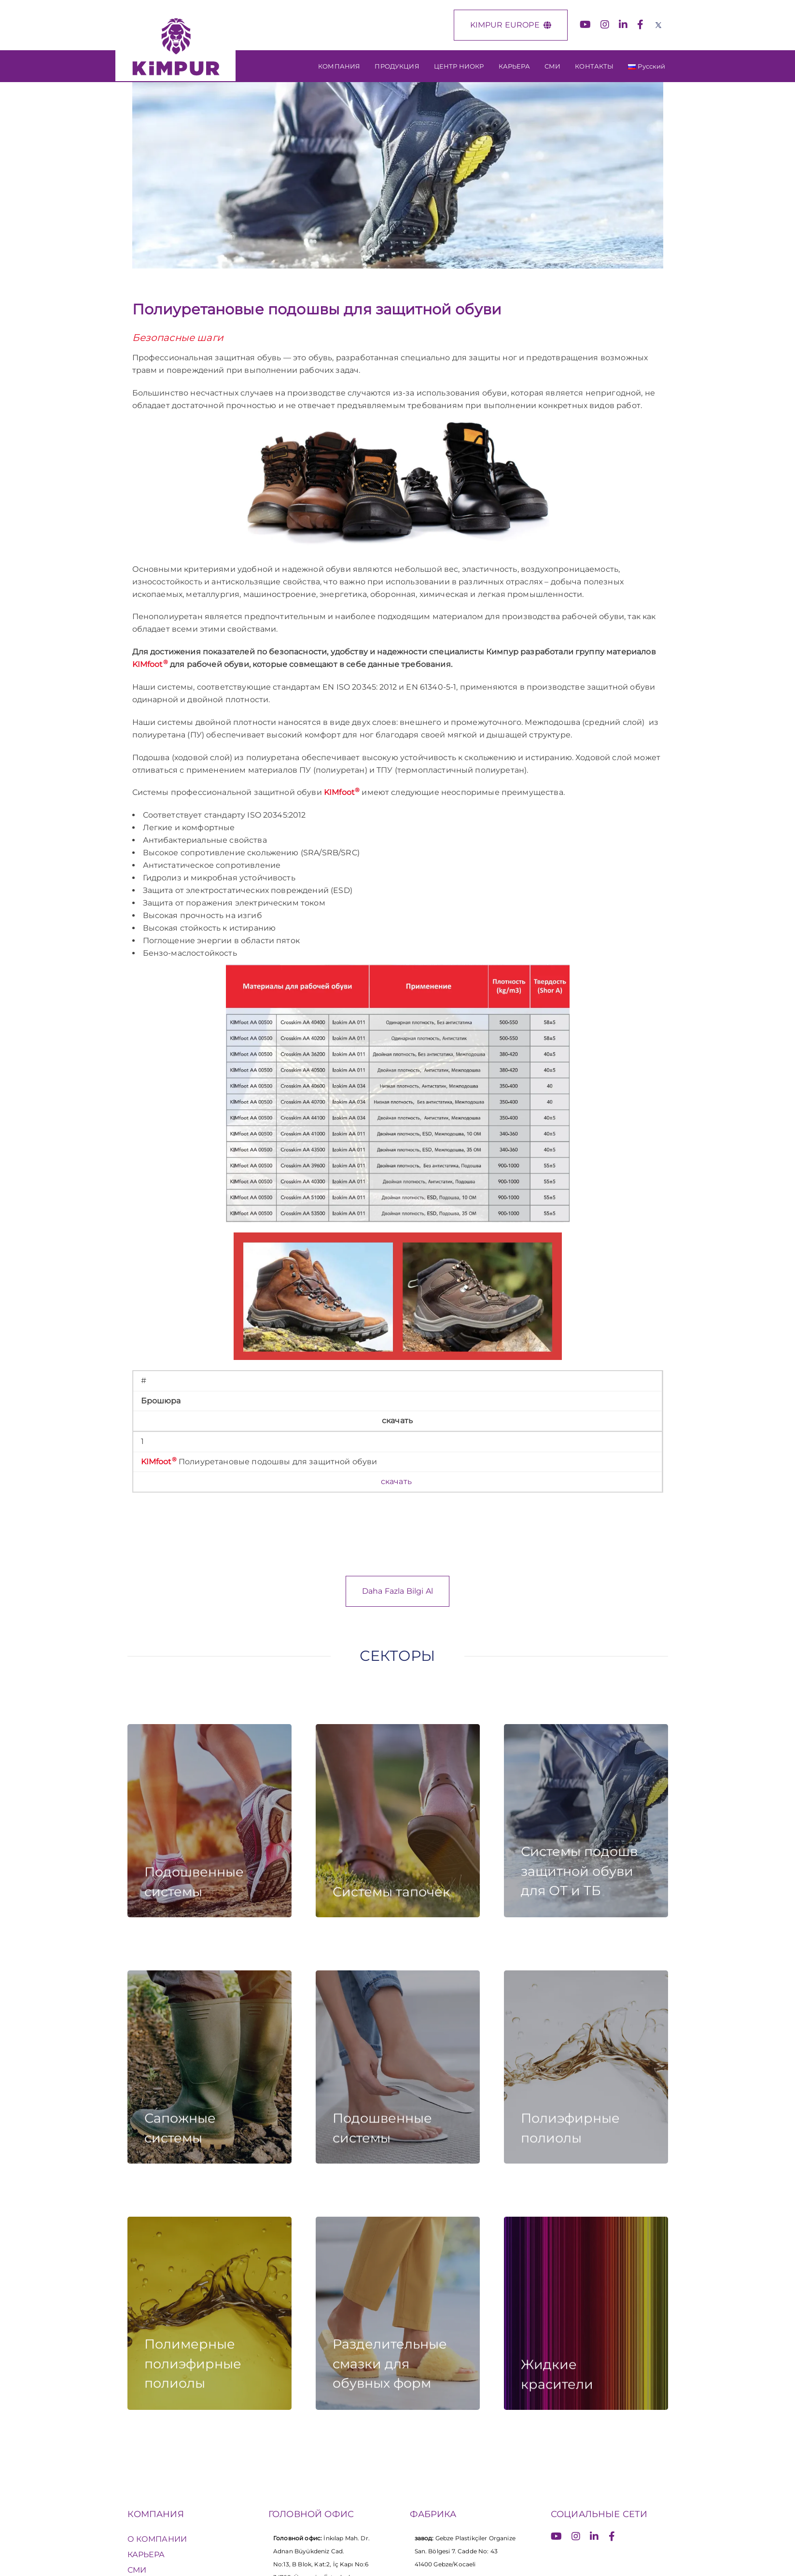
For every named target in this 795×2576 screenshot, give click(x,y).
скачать (397, 1481)
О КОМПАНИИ (157, 2539)
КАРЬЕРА (146, 2554)
